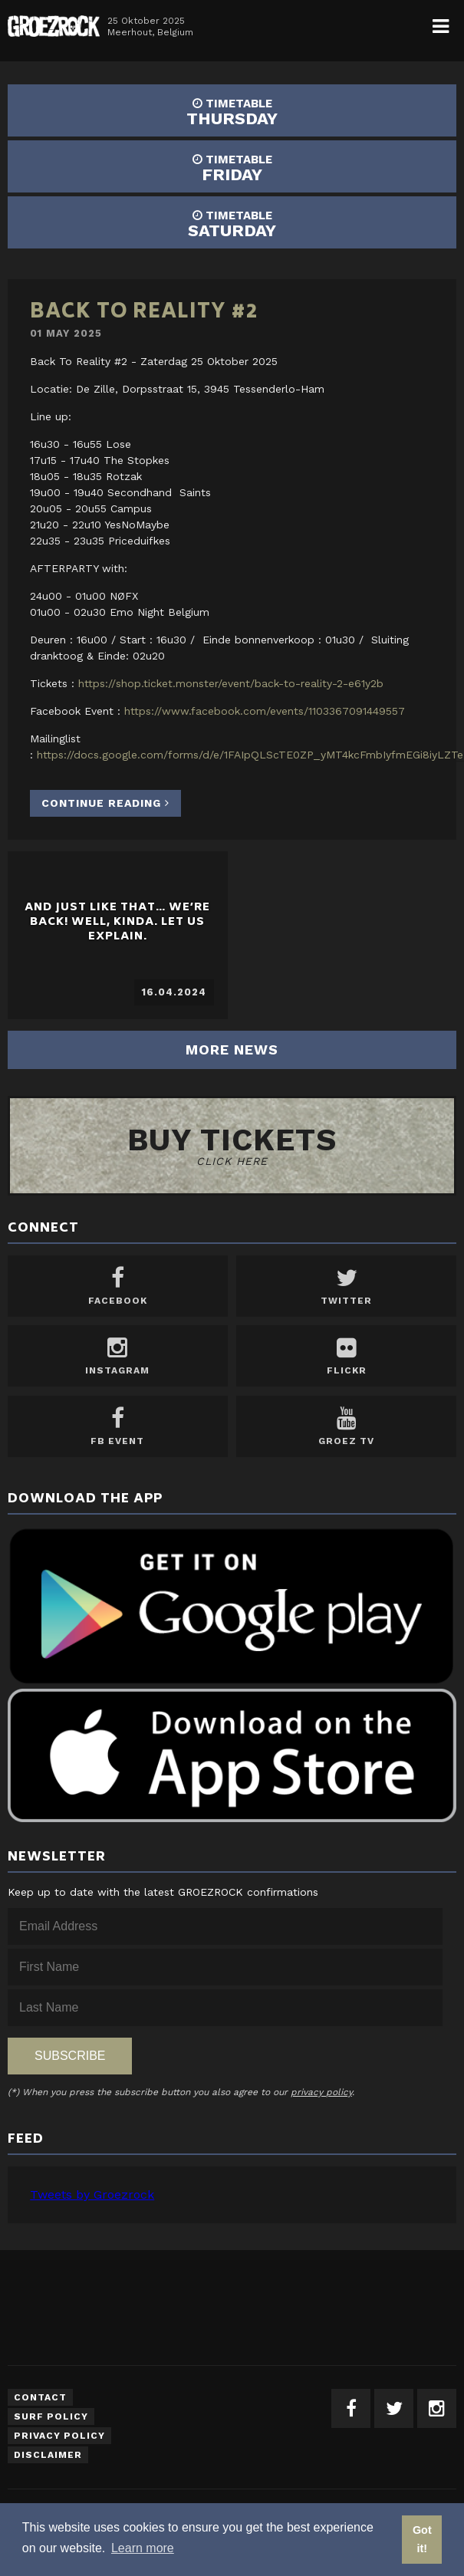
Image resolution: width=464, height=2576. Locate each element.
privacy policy (321, 2092)
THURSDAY (232, 112)
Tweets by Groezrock (92, 2194)
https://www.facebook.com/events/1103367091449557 (264, 711)
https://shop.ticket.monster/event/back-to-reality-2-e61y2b (230, 683)
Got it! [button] (422, 2539)
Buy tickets (232, 1144)
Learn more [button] (142, 2548)
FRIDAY (232, 168)
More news (232, 1049)
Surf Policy (51, 2416)
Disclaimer (48, 2454)
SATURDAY (232, 224)
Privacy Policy (59, 2435)
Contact (40, 2397)
